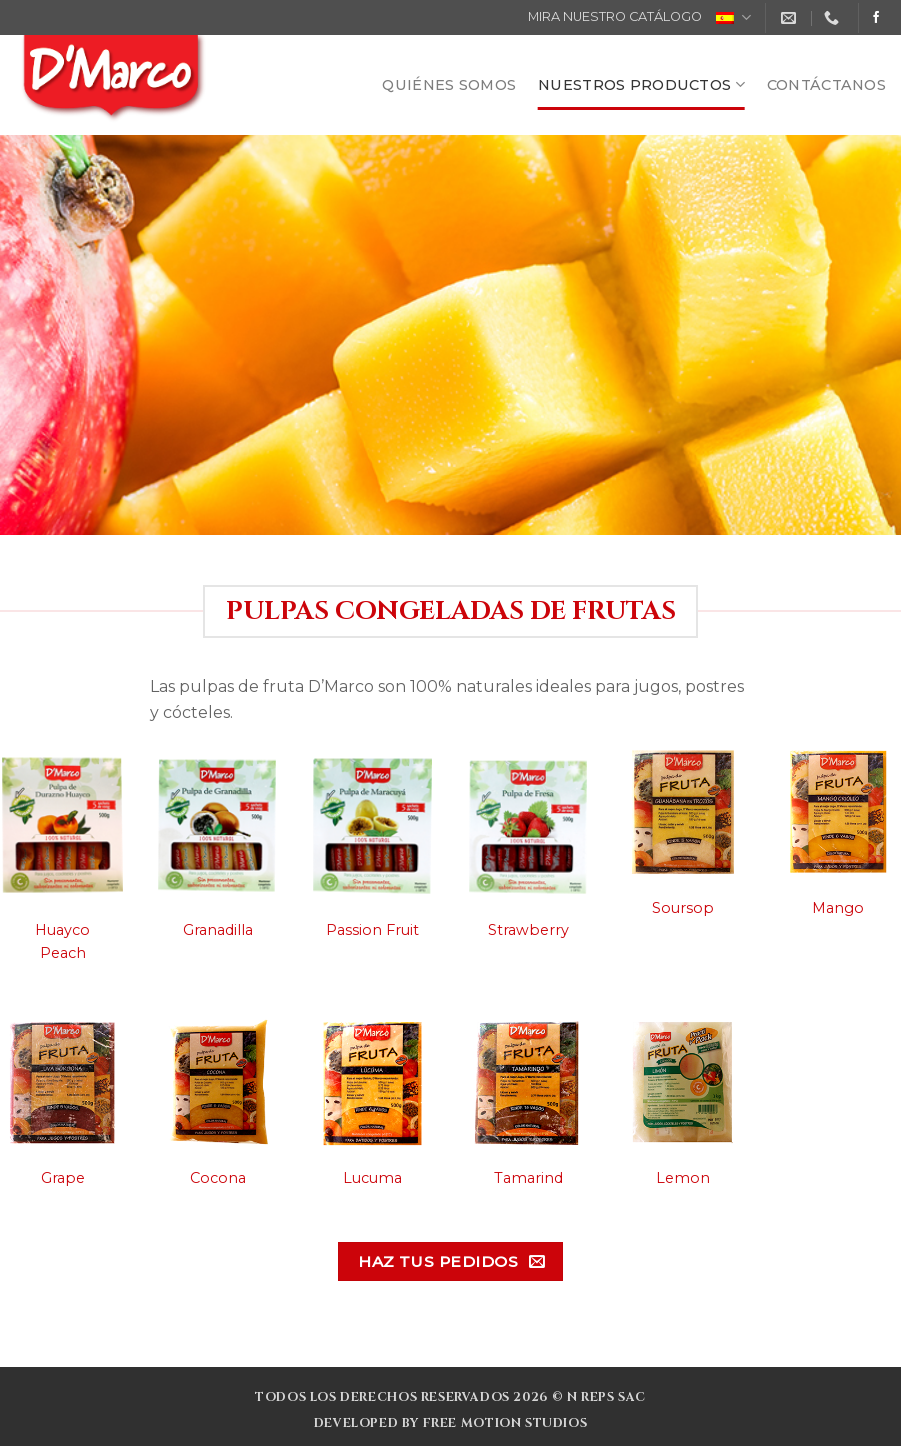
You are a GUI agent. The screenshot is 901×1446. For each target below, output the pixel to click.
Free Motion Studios (505, 1423)
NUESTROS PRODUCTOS (641, 84)
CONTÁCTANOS (826, 85)
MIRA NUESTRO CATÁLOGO (615, 16)
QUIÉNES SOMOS (449, 85)
